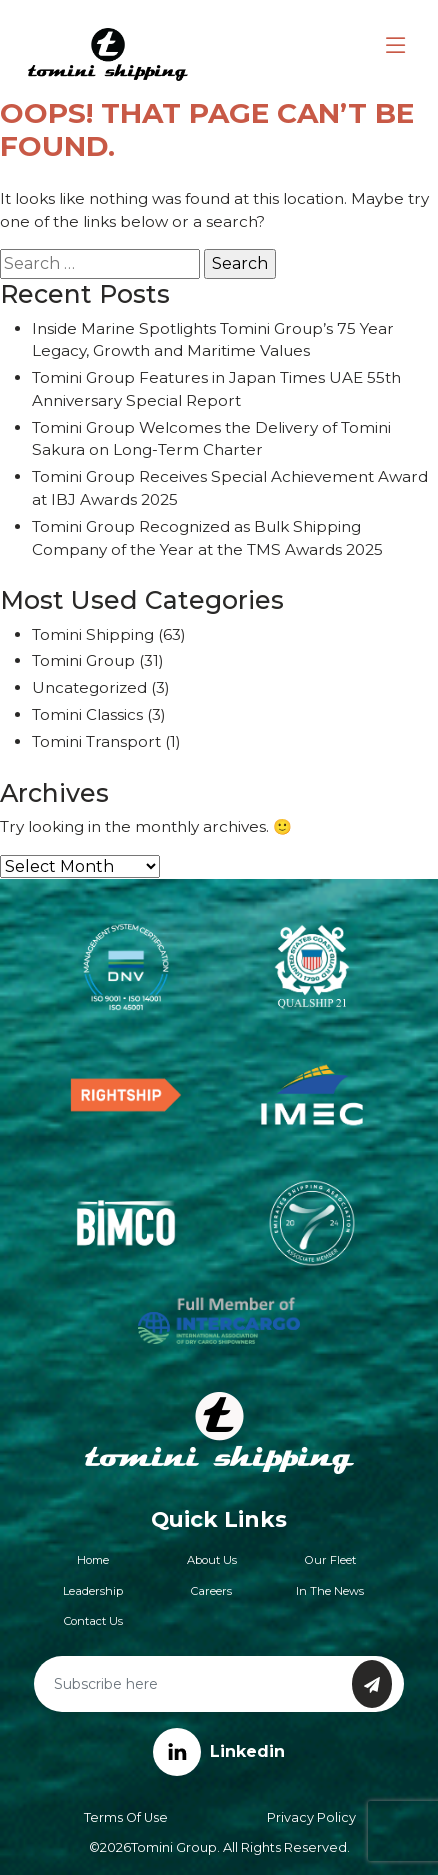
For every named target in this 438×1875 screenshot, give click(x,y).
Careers (211, 1591)
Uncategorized (89, 687)
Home (93, 1560)
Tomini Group (83, 660)
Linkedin (219, 1751)
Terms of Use (126, 1817)
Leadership (93, 1591)
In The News (330, 1591)
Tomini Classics (87, 714)
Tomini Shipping (93, 634)
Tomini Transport (96, 741)
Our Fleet (330, 1560)
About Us (212, 1560)
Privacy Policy (311, 1817)
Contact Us (93, 1621)
